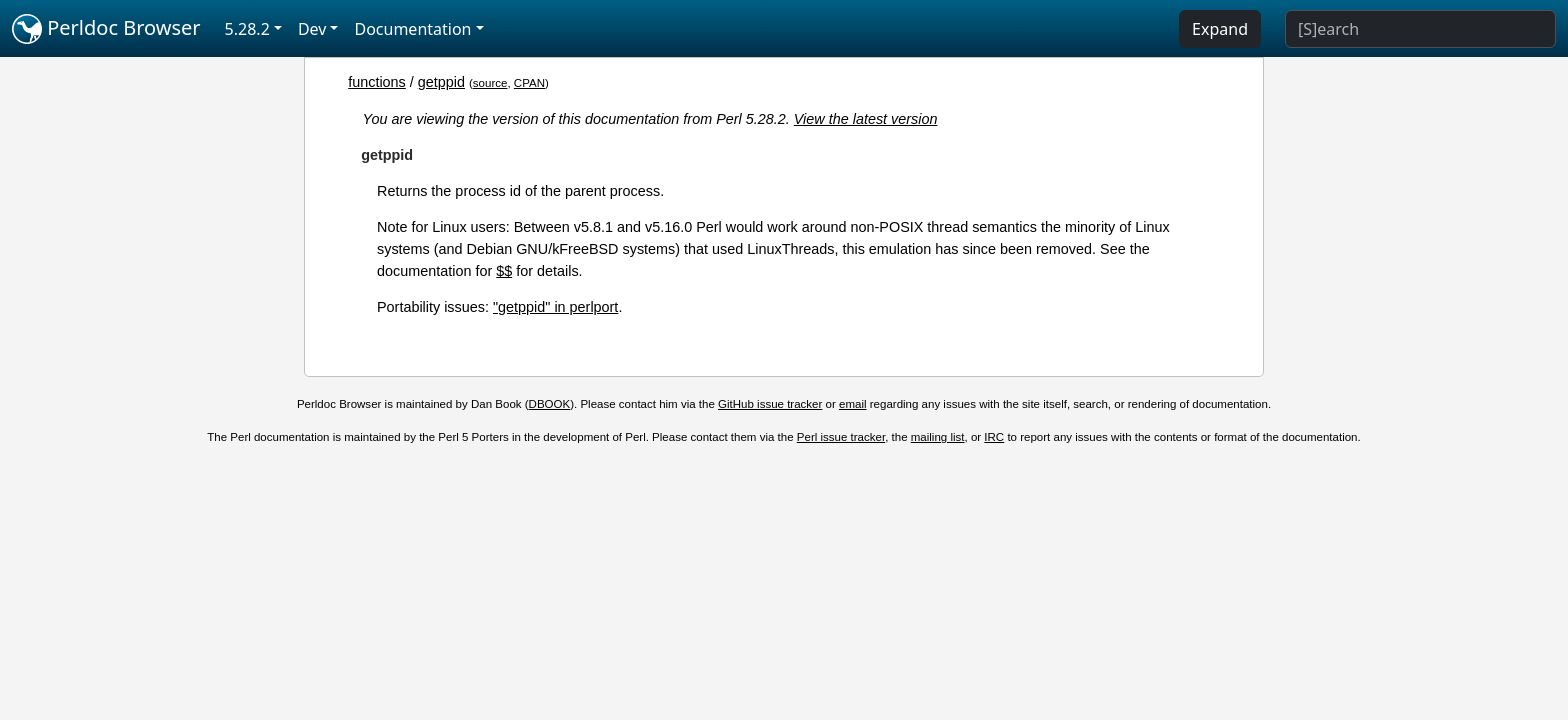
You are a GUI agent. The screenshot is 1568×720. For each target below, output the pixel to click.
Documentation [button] (412, 29)
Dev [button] (312, 29)
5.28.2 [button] (247, 29)
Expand (1220, 29)
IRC (994, 437)
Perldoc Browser (106, 29)
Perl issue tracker (841, 437)
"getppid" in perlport (555, 307)
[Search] (1420, 29)
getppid (441, 82)
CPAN (529, 83)
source (490, 83)
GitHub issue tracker (770, 404)
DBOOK (550, 404)
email (853, 404)
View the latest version (866, 119)
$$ (504, 271)
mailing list (938, 437)
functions (377, 82)
